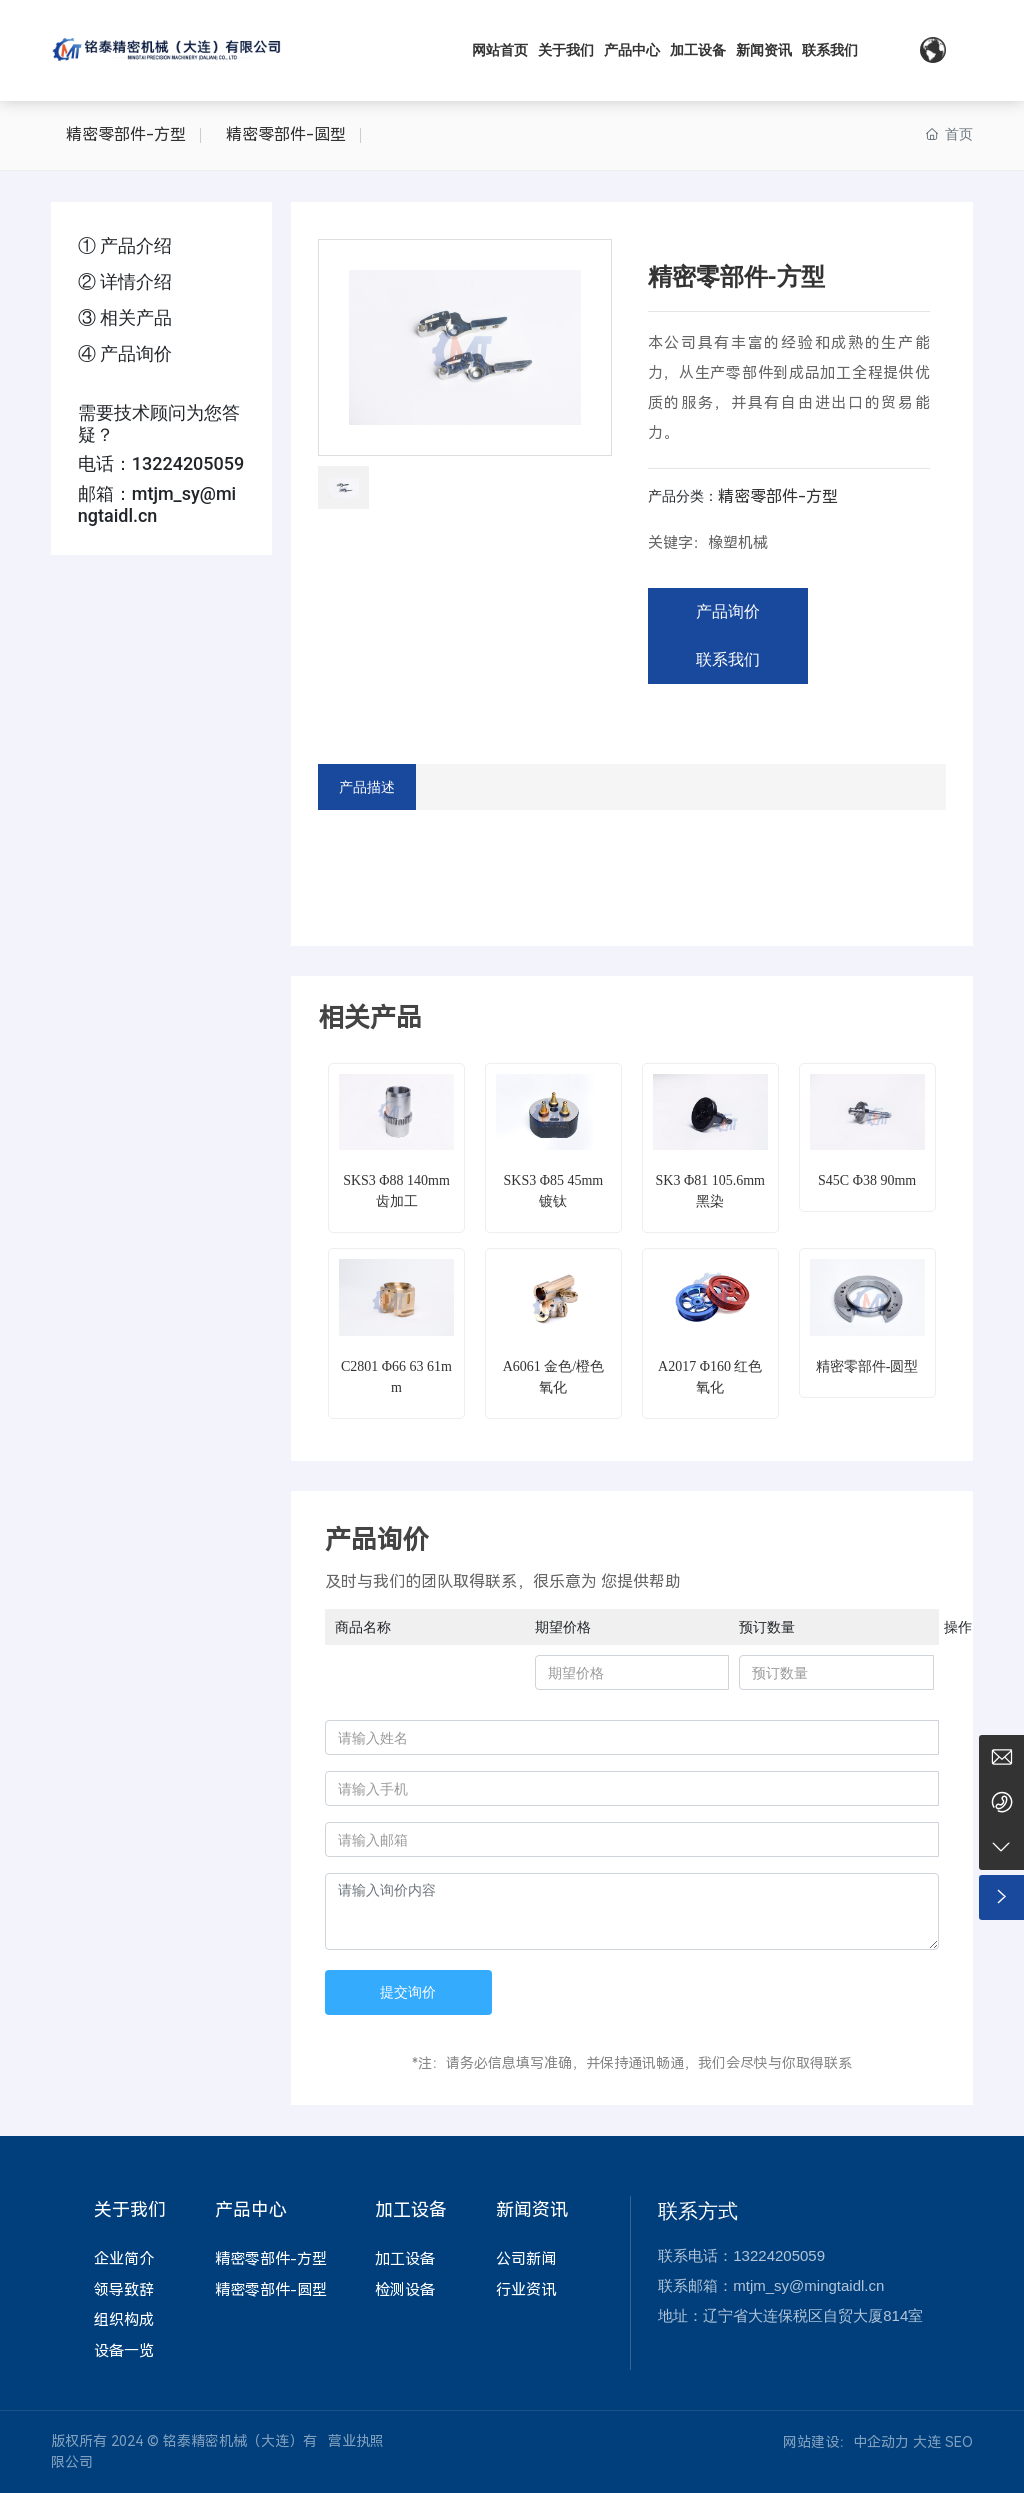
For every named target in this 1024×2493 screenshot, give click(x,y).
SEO (959, 2442)
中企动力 (881, 2442)
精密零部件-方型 (126, 134)
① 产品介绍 (125, 245)
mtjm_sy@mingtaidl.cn (157, 504)
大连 (927, 2442)
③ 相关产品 (125, 317)
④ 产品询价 (125, 353)
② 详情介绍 (125, 281)
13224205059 (188, 463)
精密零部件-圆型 (286, 134)
